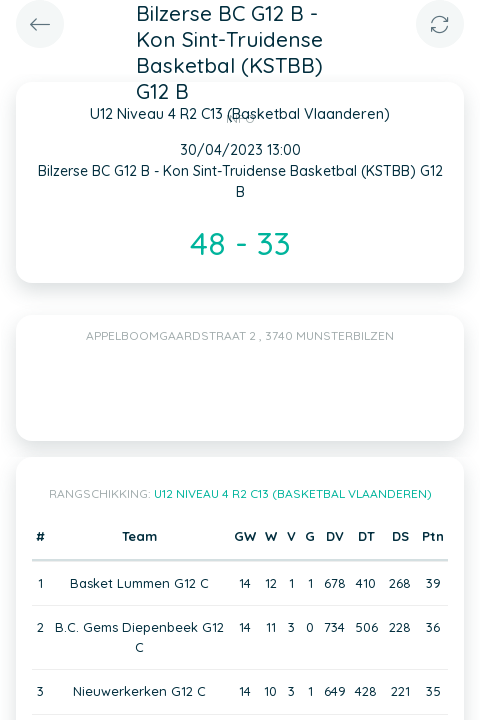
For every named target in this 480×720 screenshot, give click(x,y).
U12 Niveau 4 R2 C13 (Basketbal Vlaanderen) (293, 493)
